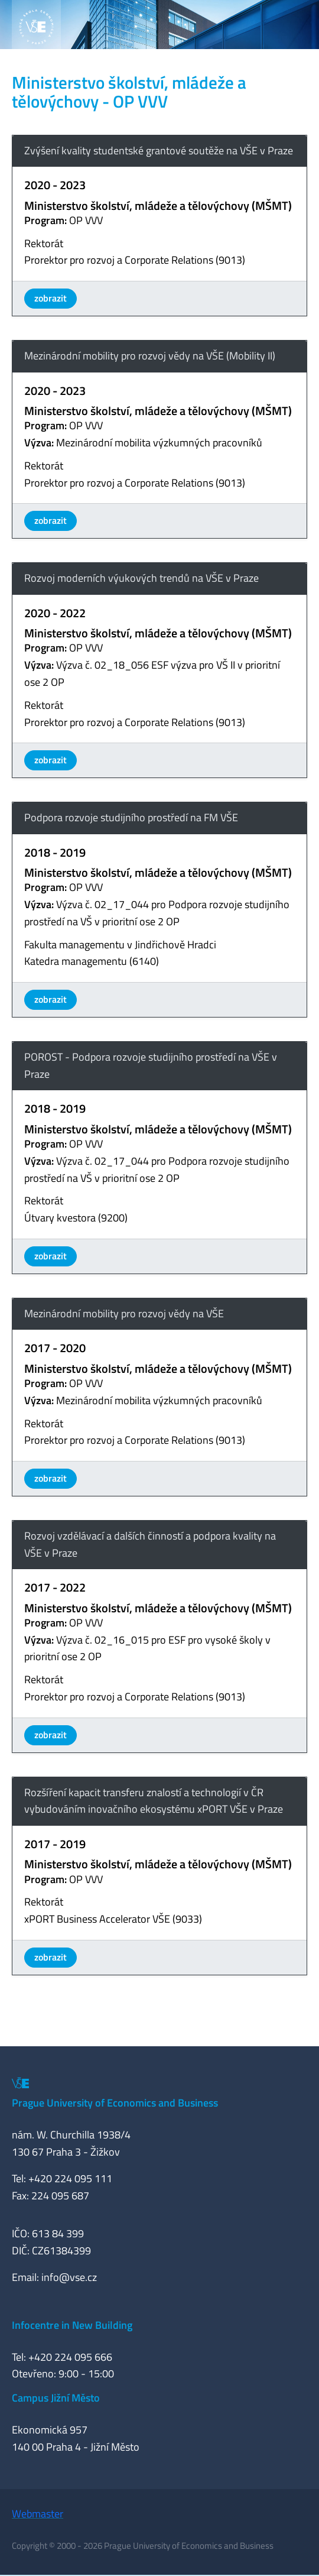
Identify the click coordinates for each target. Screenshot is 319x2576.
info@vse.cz (69, 2277)
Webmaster (37, 2514)
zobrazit (50, 298)
